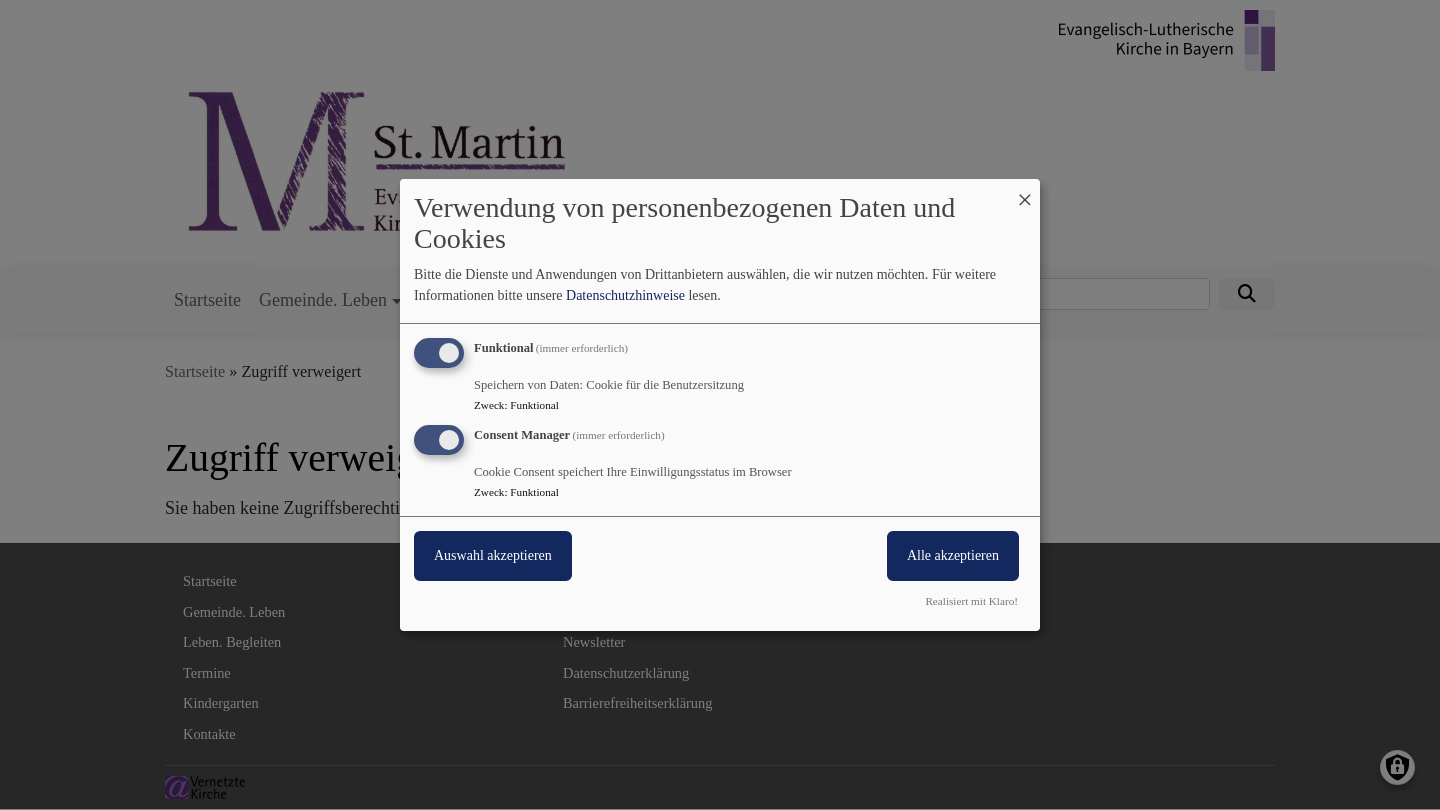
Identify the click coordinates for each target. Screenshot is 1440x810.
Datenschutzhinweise (625, 295)
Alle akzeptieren (953, 555)
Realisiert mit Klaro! (971, 601)
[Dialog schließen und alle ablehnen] (1025, 191)
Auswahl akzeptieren (493, 555)
